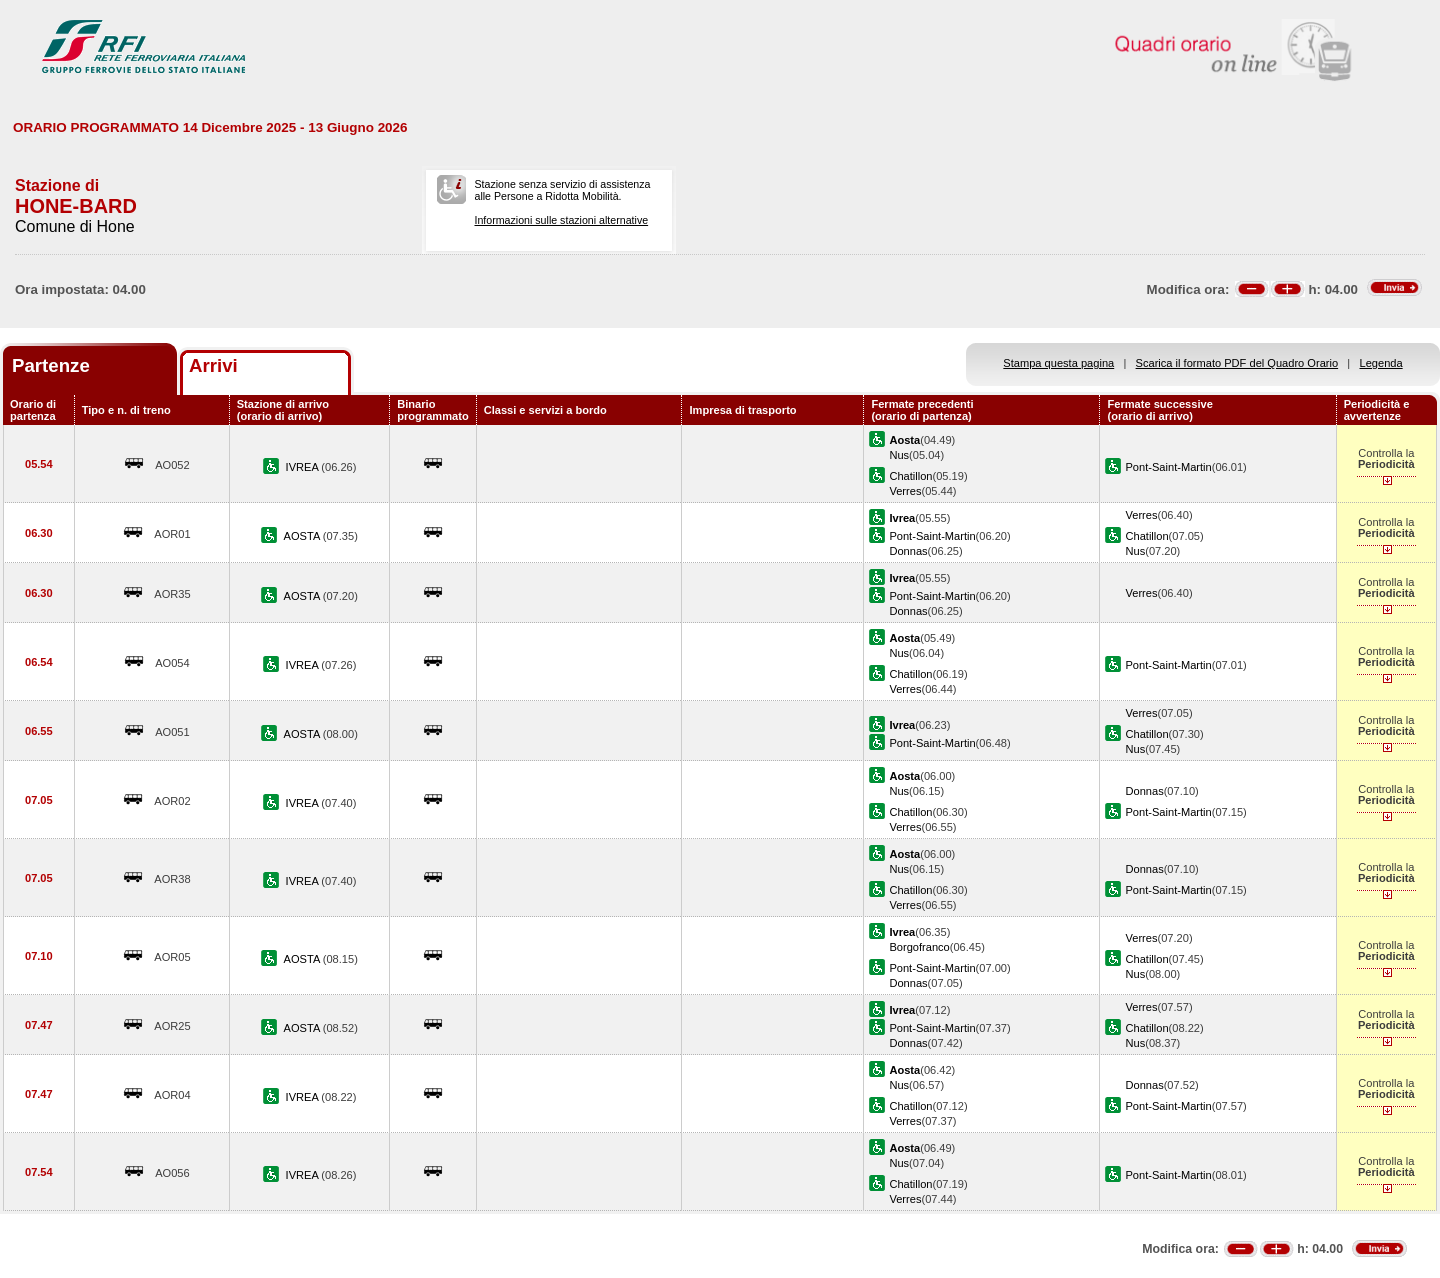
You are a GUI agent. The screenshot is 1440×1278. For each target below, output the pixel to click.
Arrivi (213, 365)
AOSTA (303, 536)
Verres (905, 491)
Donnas (908, 551)
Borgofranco (919, 947)
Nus (899, 455)
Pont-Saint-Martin (1168, 467)
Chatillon (910, 476)
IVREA (304, 467)
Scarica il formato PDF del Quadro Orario (1237, 363)
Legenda (1381, 363)
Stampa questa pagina (1058, 363)
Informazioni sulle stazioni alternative (561, 220)
